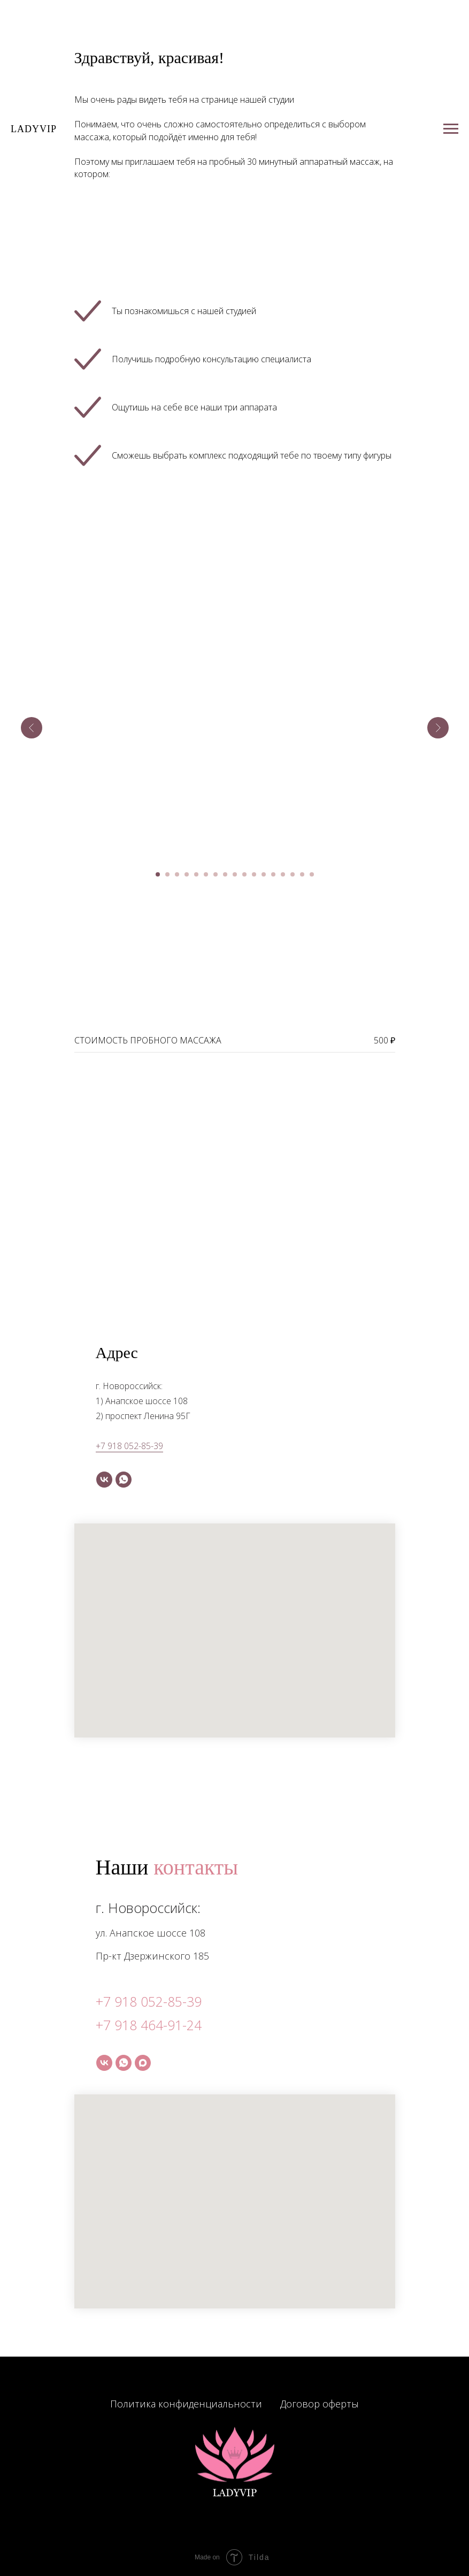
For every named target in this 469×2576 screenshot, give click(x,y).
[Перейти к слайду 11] (254, 874)
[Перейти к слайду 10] (244, 874)
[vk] (104, 1480)
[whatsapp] (124, 1480)
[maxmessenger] (143, 2063)
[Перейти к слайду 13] (273, 874)
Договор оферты (319, 2403)
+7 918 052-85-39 (129, 1446)
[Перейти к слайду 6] (206, 874)
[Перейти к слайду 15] (292, 874)
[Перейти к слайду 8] (225, 874)
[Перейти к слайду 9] (235, 874)
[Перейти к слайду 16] (302, 874)
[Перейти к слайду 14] (283, 874)
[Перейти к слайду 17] (312, 874)
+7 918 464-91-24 (149, 2025)
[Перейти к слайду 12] (264, 874)
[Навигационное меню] (450, 129)
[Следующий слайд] (438, 727)
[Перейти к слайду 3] (177, 874)
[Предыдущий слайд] (31, 727)
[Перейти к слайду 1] (158, 874)
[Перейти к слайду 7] (215, 874)
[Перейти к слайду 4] (186, 874)
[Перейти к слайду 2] (167, 874)
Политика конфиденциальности (186, 2403)
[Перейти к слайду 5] (196, 874)
